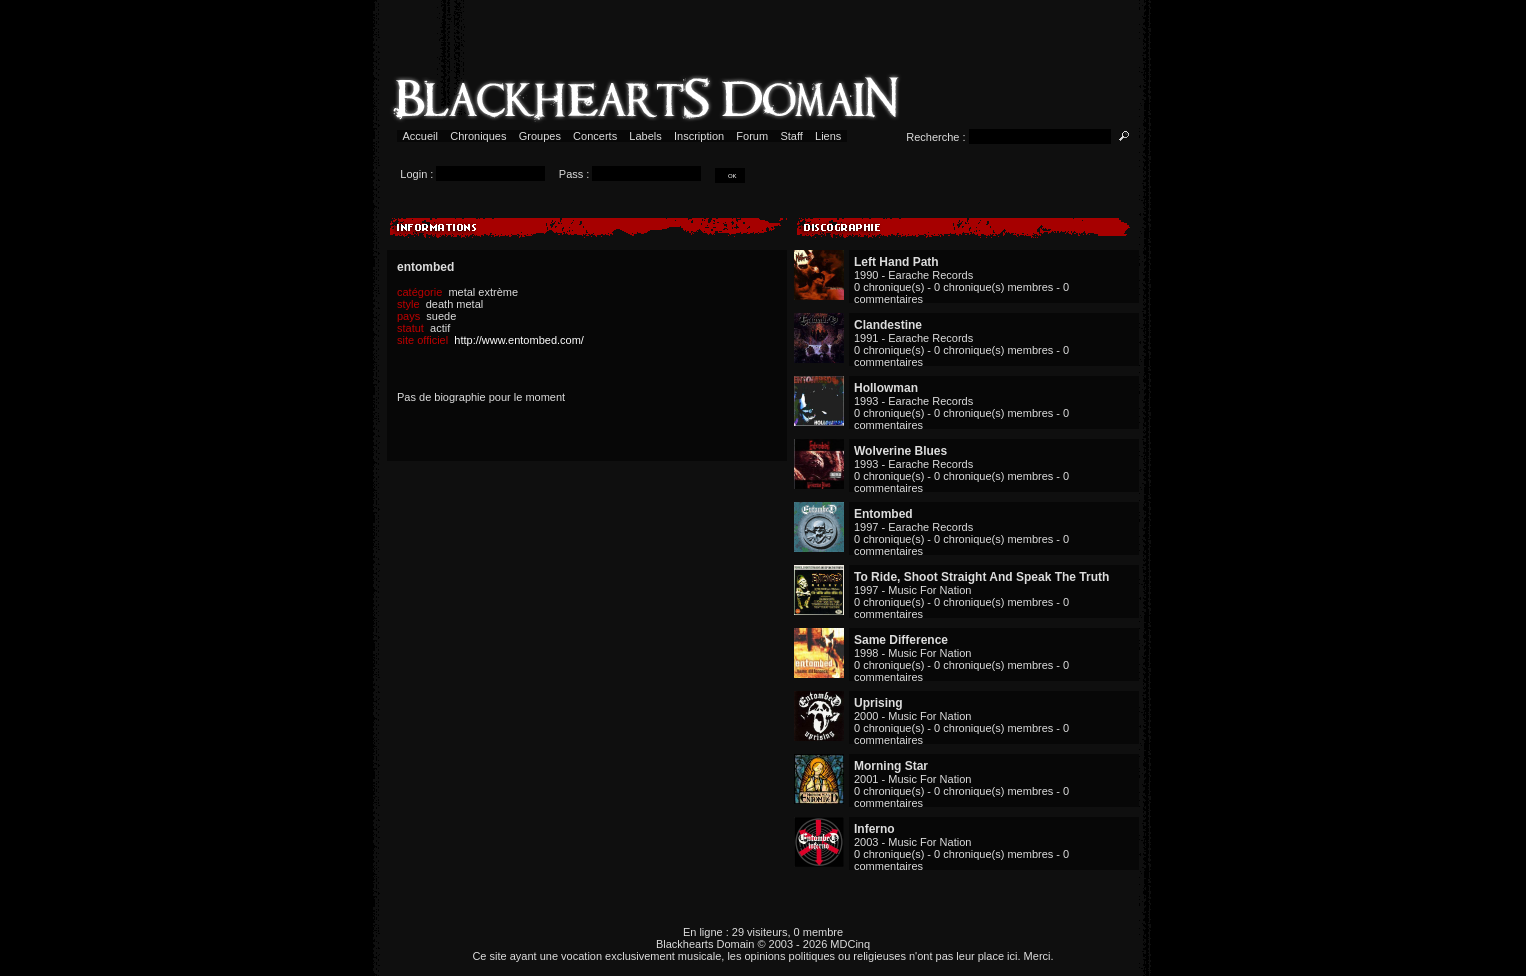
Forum (752, 136)
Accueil (420, 136)
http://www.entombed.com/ (519, 340)
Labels (645, 136)
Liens (828, 136)
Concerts (595, 136)
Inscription (699, 136)
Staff (791, 136)
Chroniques (478, 136)
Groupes (540, 136)
